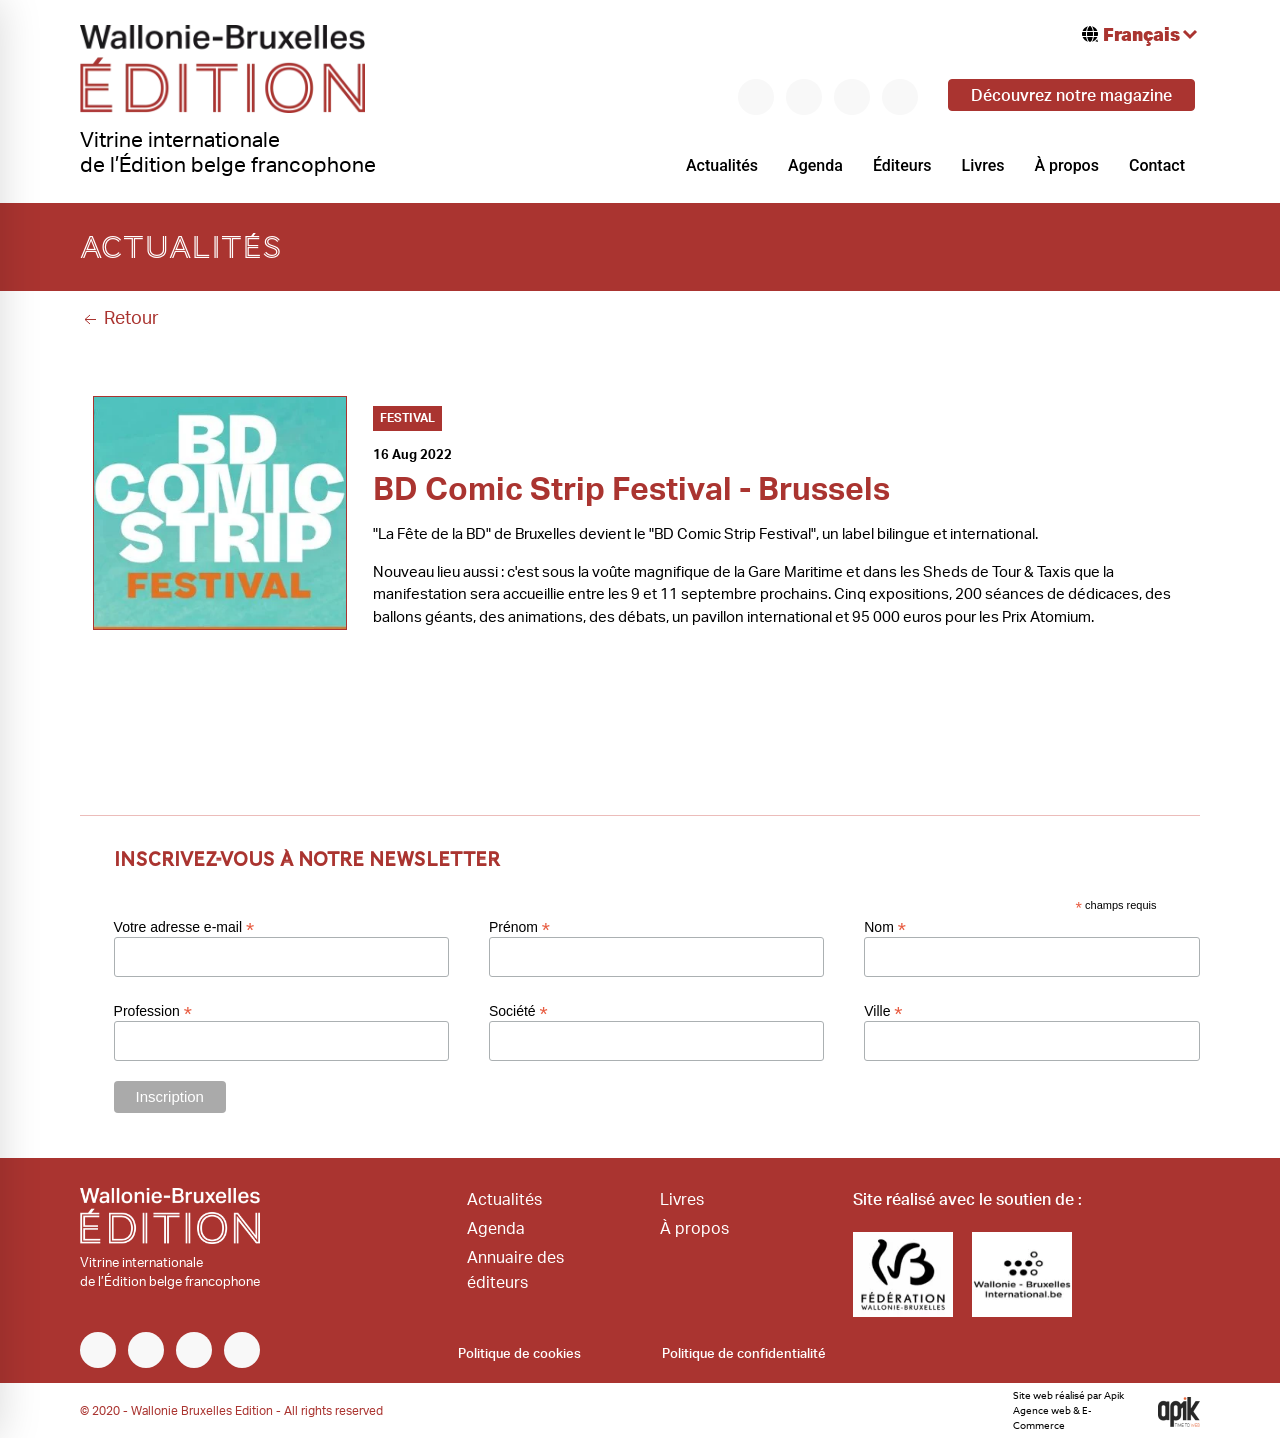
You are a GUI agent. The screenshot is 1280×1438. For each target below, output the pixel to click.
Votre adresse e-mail (184, 927)
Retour (119, 319)
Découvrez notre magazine (1071, 96)
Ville (883, 1011)
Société (518, 1011)
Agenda (815, 165)
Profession (153, 1011)
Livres (983, 165)
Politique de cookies (519, 1354)
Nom (885, 927)
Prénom (519, 927)
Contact (1157, 165)
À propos (1067, 165)
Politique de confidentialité (744, 1354)
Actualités (722, 165)
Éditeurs (902, 165)
